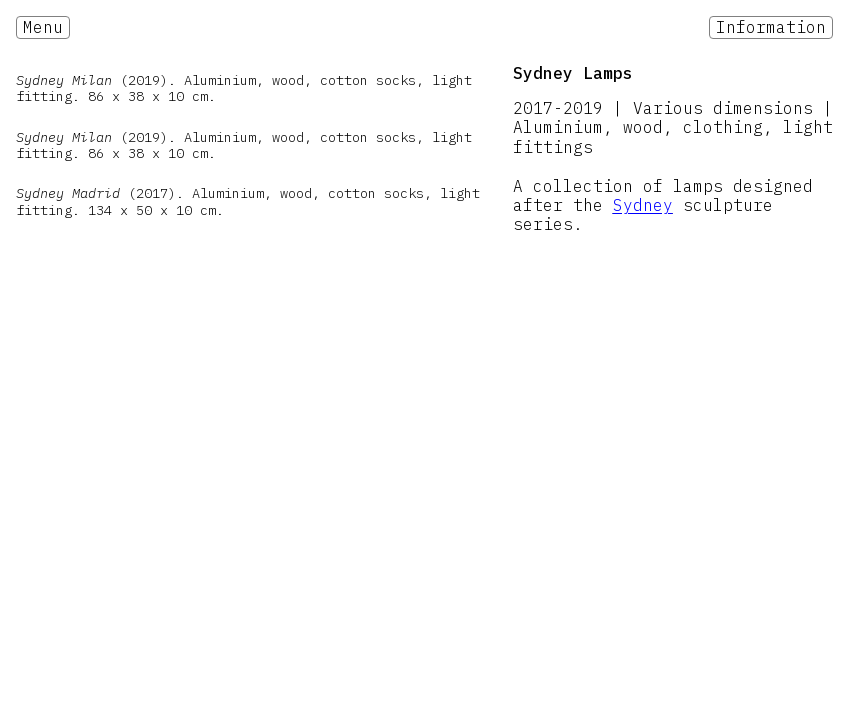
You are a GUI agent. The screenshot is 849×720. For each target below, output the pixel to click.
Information (771, 27)
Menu (43, 27)
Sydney (643, 205)
